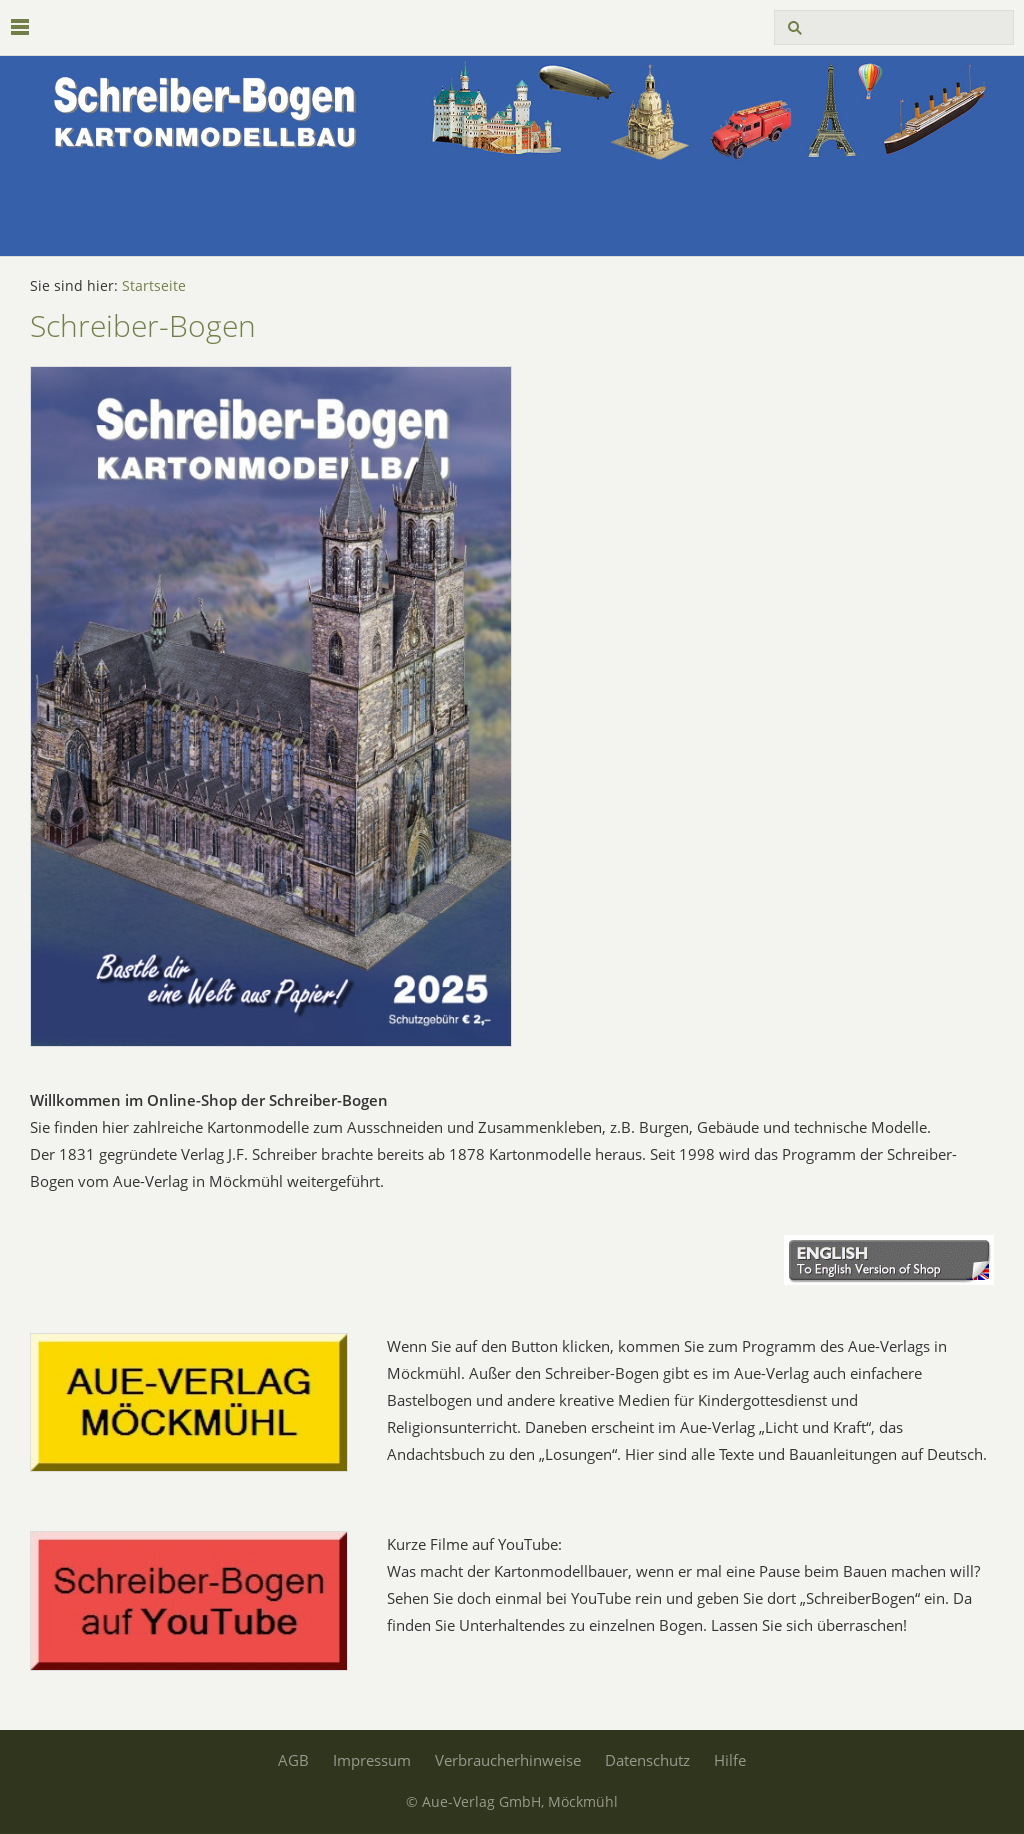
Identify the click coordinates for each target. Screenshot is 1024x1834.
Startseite (154, 286)
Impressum (372, 1760)
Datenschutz (647, 1760)
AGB (293, 1760)
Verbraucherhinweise (508, 1760)
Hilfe (730, 1760)
